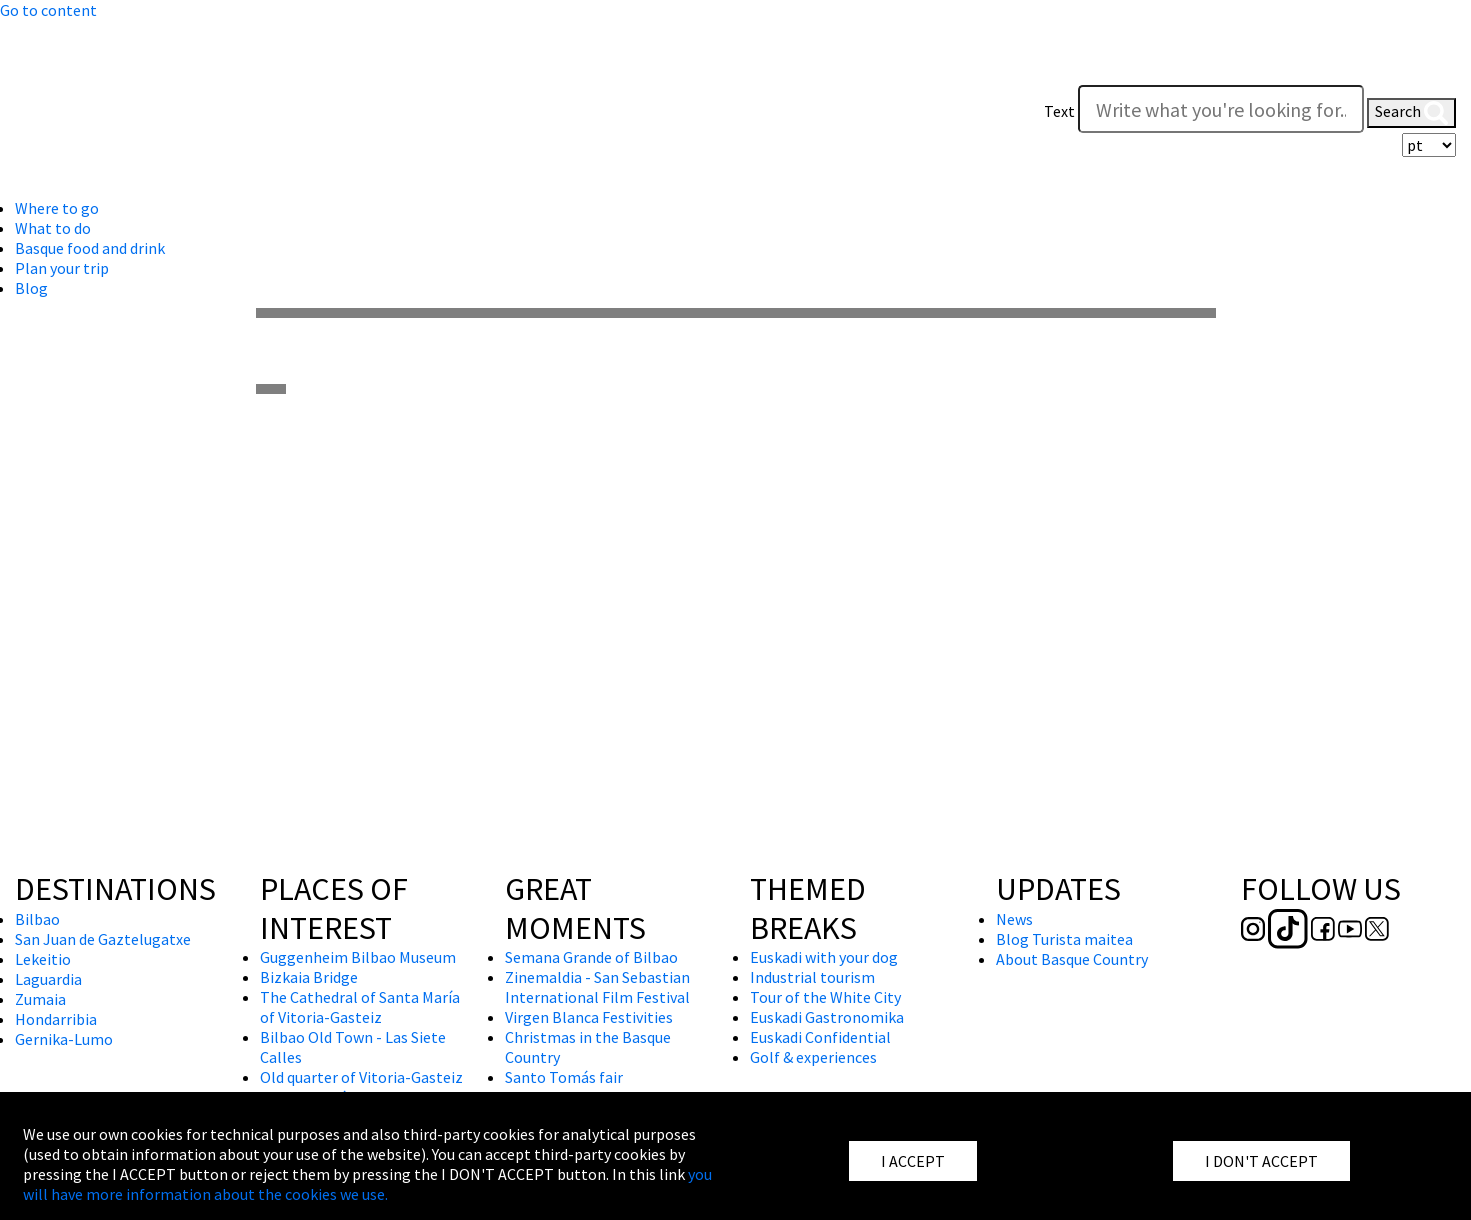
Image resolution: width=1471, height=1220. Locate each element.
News (1014, 919)
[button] (1436, 71)
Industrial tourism (812, 977)
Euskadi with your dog (824, 957)
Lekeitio (43, 959)
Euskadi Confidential (820, 1037)
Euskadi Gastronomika (827, 1017)
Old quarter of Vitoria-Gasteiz (361, 1077)
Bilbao (37, 919)
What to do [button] (53, 228)
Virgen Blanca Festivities (589, 1017)
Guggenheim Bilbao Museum (358, 957)
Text (1059, 111)
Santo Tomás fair (564, 1077)
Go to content (48, 10)
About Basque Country (1072, 959)
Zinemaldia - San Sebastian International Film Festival (597, 987)
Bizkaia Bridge (309, 977)
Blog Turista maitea (1064, 939)
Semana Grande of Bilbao (591, 957)
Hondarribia (56, 1019)
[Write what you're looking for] (1221, 109)
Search (1411, 113)
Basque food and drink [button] (90, 248)
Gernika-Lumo (64, 1039)
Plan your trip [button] (62, 268)
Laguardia (48, 979)
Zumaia (40, 999)
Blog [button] (31, 288)
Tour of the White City (825, 997)
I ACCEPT (913, 1161)
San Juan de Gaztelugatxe (103, 939)
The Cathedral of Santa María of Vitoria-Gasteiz (360, 1007)
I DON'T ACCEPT (1261, 1161)
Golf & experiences (813, 1057)
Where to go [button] (57, 208)
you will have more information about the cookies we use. (367, 1184)
